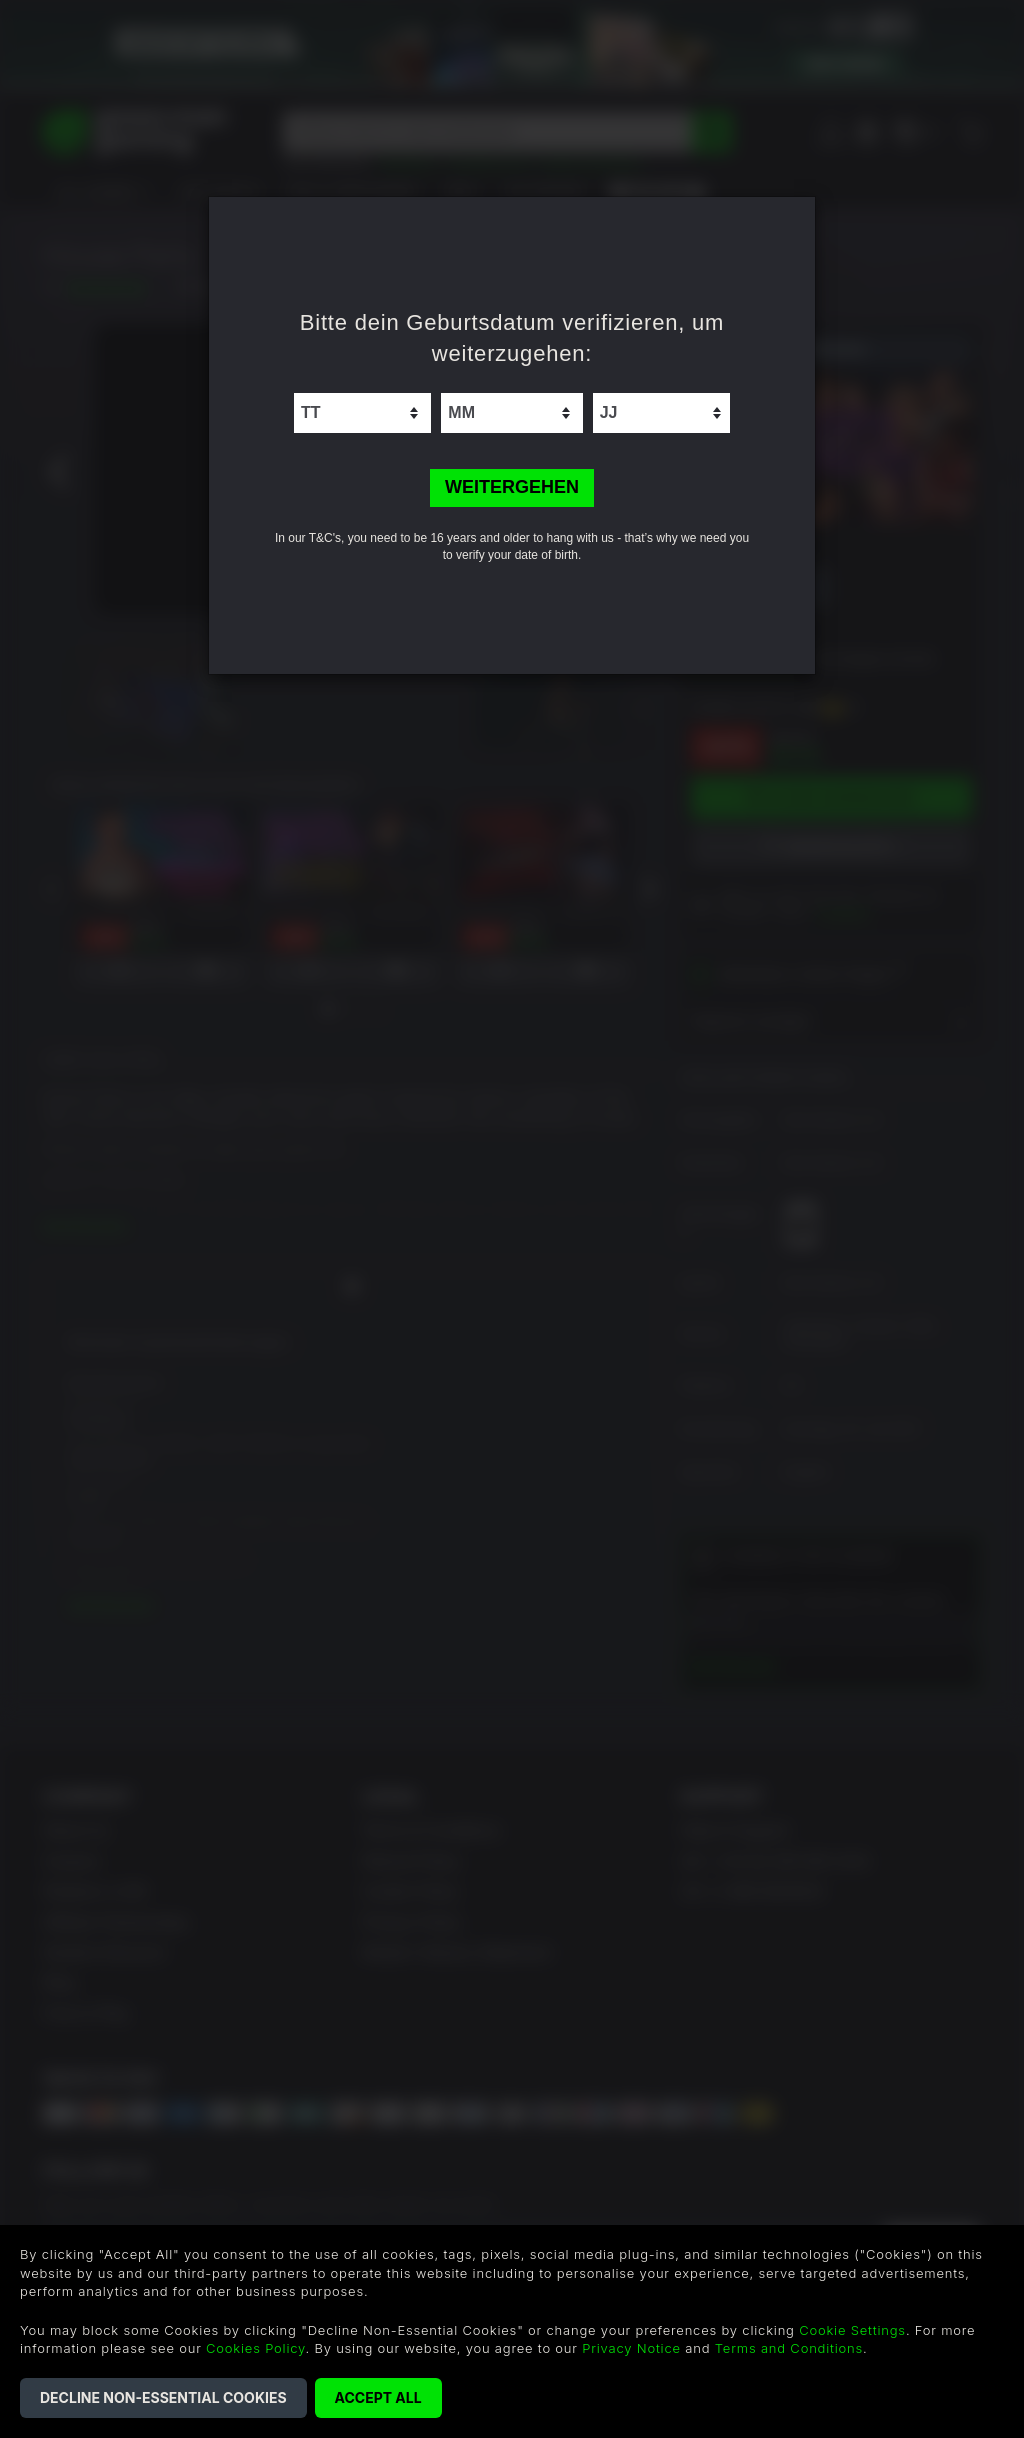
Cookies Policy (255, 2348)
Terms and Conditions (789, 2348)
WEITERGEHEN (512, 487)
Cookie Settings (852, 2330)
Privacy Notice (631, 2348)
